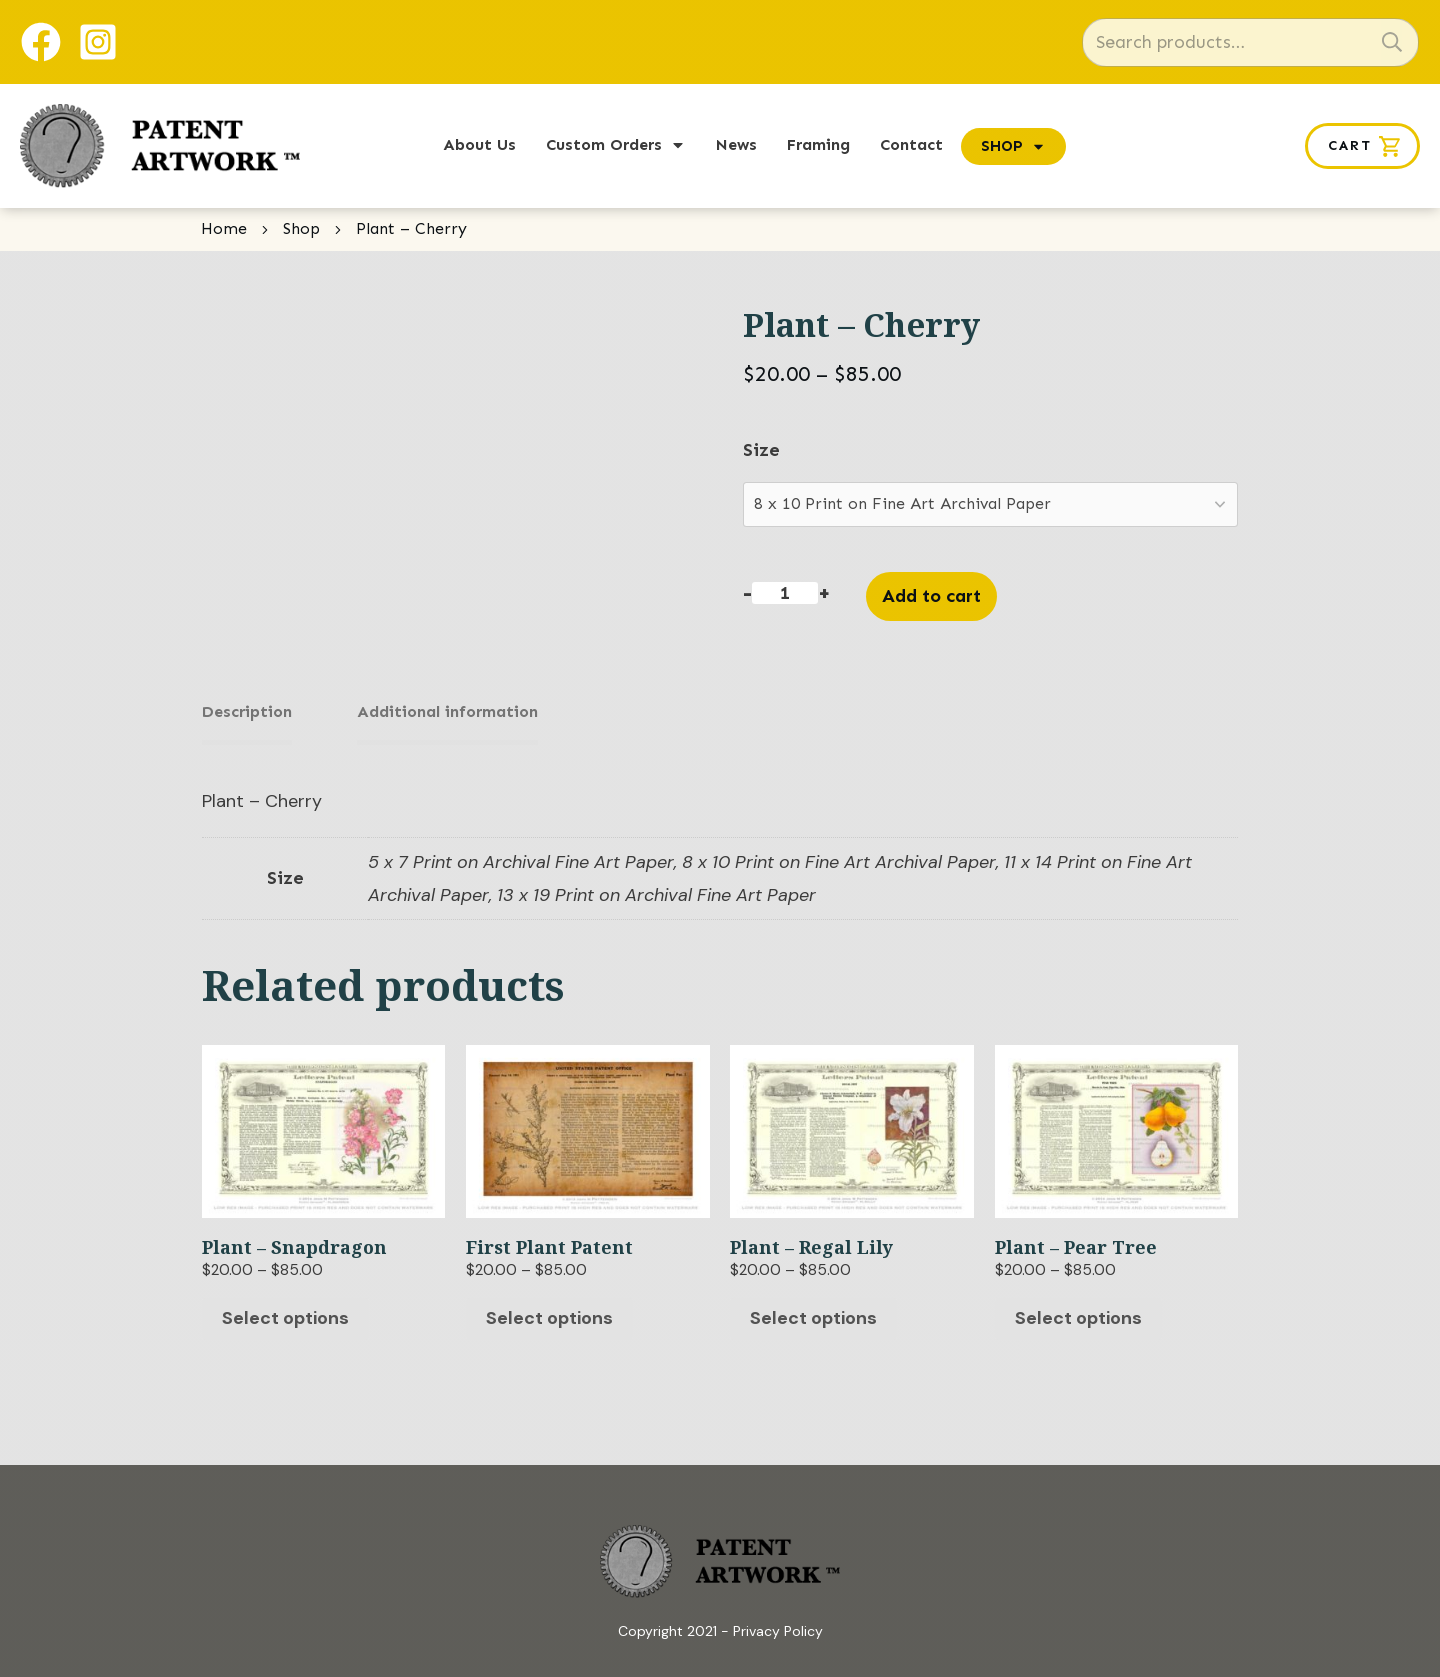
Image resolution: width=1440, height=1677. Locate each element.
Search (1392, 42)
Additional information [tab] (427, 711)
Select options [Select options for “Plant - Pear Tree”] (1078, 1310)
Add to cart (931, 596)
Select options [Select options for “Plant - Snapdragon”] (285, 1310)
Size (761, 450)
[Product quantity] (784, 593)
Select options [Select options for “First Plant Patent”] (549, 1310)
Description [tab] (247, 711)
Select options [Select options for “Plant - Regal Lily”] (813, 1310)
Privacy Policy (778, 1623)
